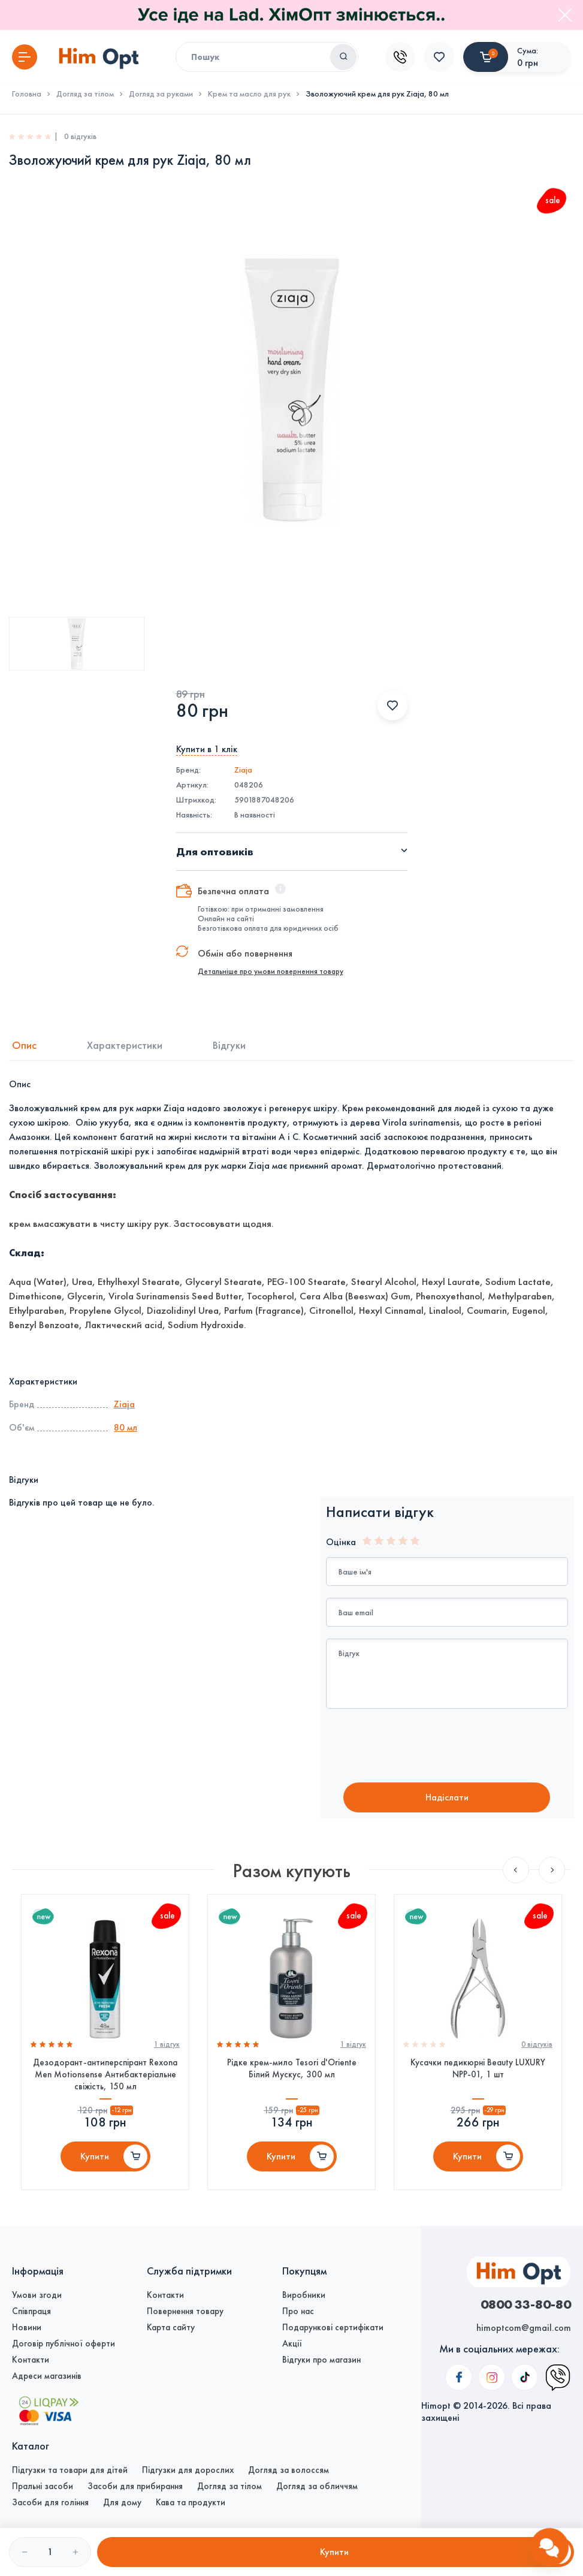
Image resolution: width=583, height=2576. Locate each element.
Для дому (122, 2502)
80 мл (125, 1427)
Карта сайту (171, 2327)
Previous (516, 1870)
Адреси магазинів (46, 2375)
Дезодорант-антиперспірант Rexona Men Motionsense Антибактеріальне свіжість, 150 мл (105, 2074)
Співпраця (31, 2311)
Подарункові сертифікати (332, 2327)
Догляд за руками (161, 94)
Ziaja (243, 770)
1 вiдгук (167, 2044)
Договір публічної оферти (63, 2343)
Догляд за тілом (85, 94)
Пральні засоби (42, 2486)
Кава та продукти (190, 2502)
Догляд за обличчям (317, 2486)
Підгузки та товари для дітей (70, 2470)
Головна (26, 94)
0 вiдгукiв (536, 2044)
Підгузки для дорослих (188, 2470)
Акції (292, 2343)
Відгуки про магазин (321, 2359)
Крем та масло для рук (249, 94)
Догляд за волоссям (288, 2470)
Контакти (30, 2359)
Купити (94, 2156)
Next (552, 1870)
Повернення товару (185, 2311)
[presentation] (426, 1747)
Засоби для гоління (50, 2502)
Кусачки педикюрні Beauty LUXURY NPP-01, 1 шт (477, 2068)
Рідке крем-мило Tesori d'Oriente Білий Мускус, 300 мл (292, 2068)
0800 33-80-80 (526, 2304)
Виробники (303, 2295)
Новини (26, 2327)
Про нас (298, 2311)
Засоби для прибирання (135, 2486)
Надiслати (447, 1797)
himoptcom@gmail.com (523, 2327)
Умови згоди (37, 2295)
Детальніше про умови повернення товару (270, 971)
